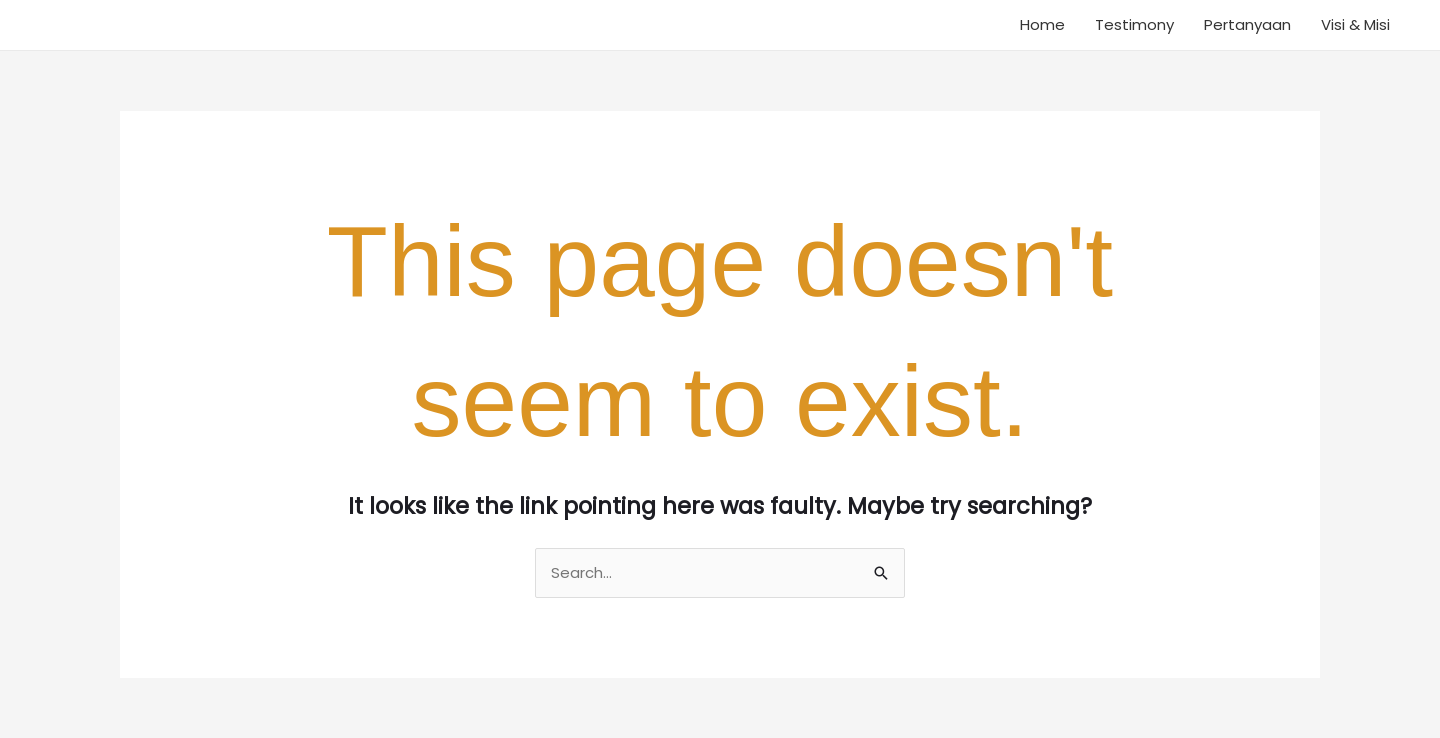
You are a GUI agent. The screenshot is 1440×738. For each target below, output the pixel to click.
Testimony (1134, 24)
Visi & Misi (1355, 24)
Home (1042, 24)
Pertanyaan (1247, 24)
